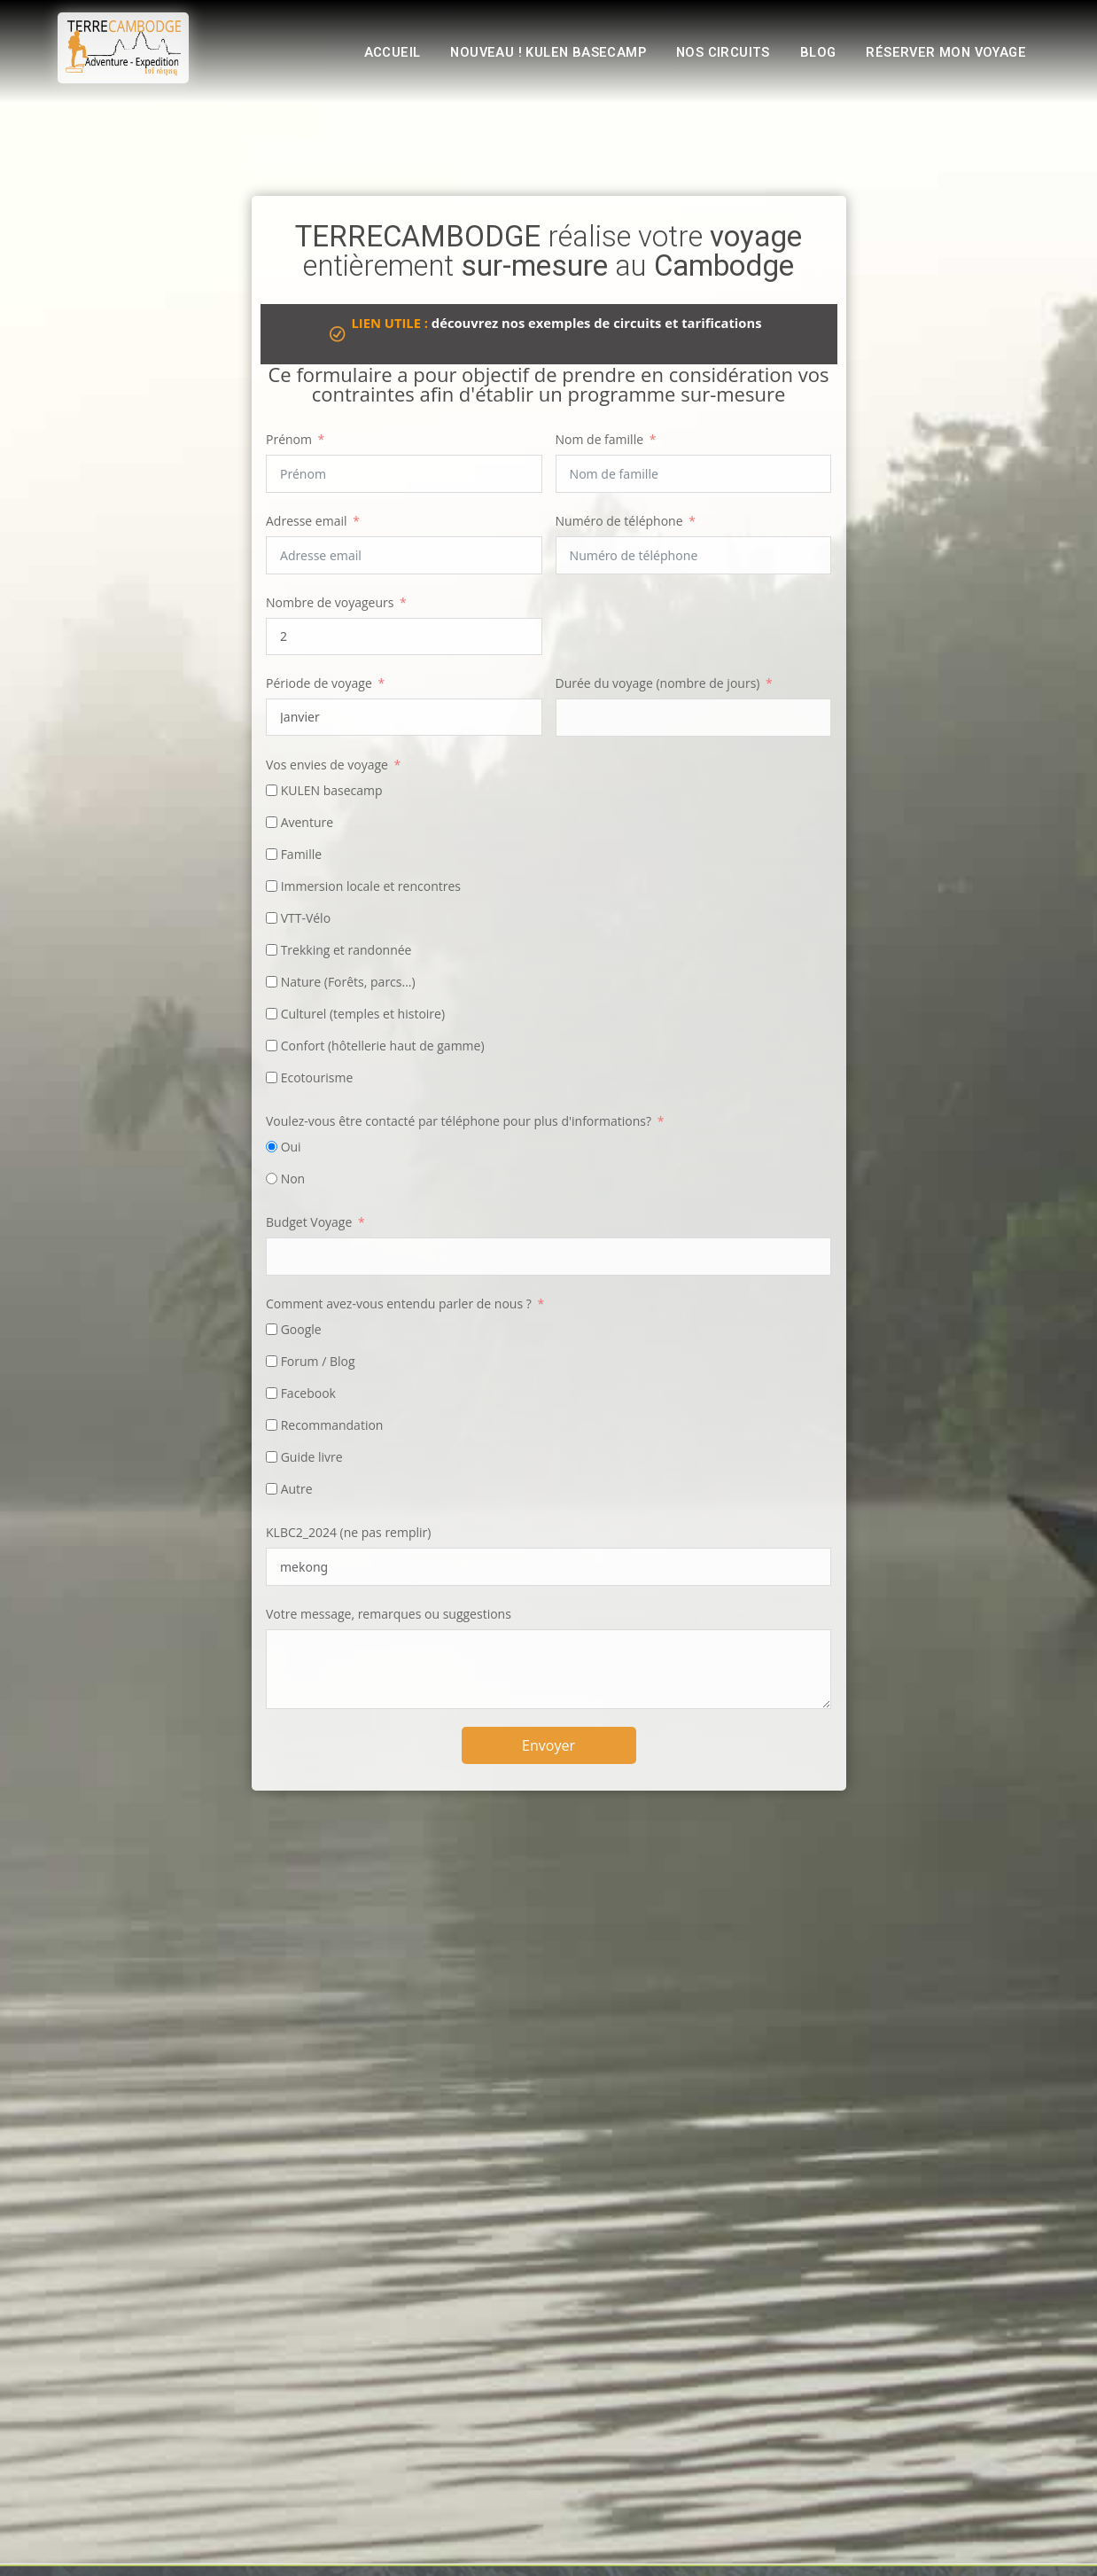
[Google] (271, 1329)
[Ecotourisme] (271, 1077)
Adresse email (306, 520)
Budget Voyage (309, 1222)
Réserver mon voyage (942, 54)
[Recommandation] (271, 1425)
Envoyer (548, 1745)
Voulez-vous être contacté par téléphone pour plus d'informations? (458, 1120)
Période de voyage (319, 683)
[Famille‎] (271, 854)
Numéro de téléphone (619, 520)
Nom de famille (600, 439)
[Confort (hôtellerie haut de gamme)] (271, 1045)
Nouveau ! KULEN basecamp (527, 54)
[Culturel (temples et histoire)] (271, 1013)
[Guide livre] (271, 1457)
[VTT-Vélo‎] (271, 918)
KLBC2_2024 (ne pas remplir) (348, 1532)
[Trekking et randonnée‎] (271, 950)
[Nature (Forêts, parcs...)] (271, 981)
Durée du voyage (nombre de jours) (658, 683)
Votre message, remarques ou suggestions (388, 1613)
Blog (810, 54)
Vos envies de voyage (327, 764)
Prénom (289, 439)
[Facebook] (271, 1393)
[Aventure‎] (271, 822)
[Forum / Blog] (271, 1361)
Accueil (362, 54)
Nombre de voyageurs (329, 602)
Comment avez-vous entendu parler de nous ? (399, 1303)
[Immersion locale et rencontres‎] (271, 886)
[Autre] (271, 1489)
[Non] (271, 1178)
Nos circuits (711, 54)
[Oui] (271, 1146)
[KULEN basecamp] (271, 790)
